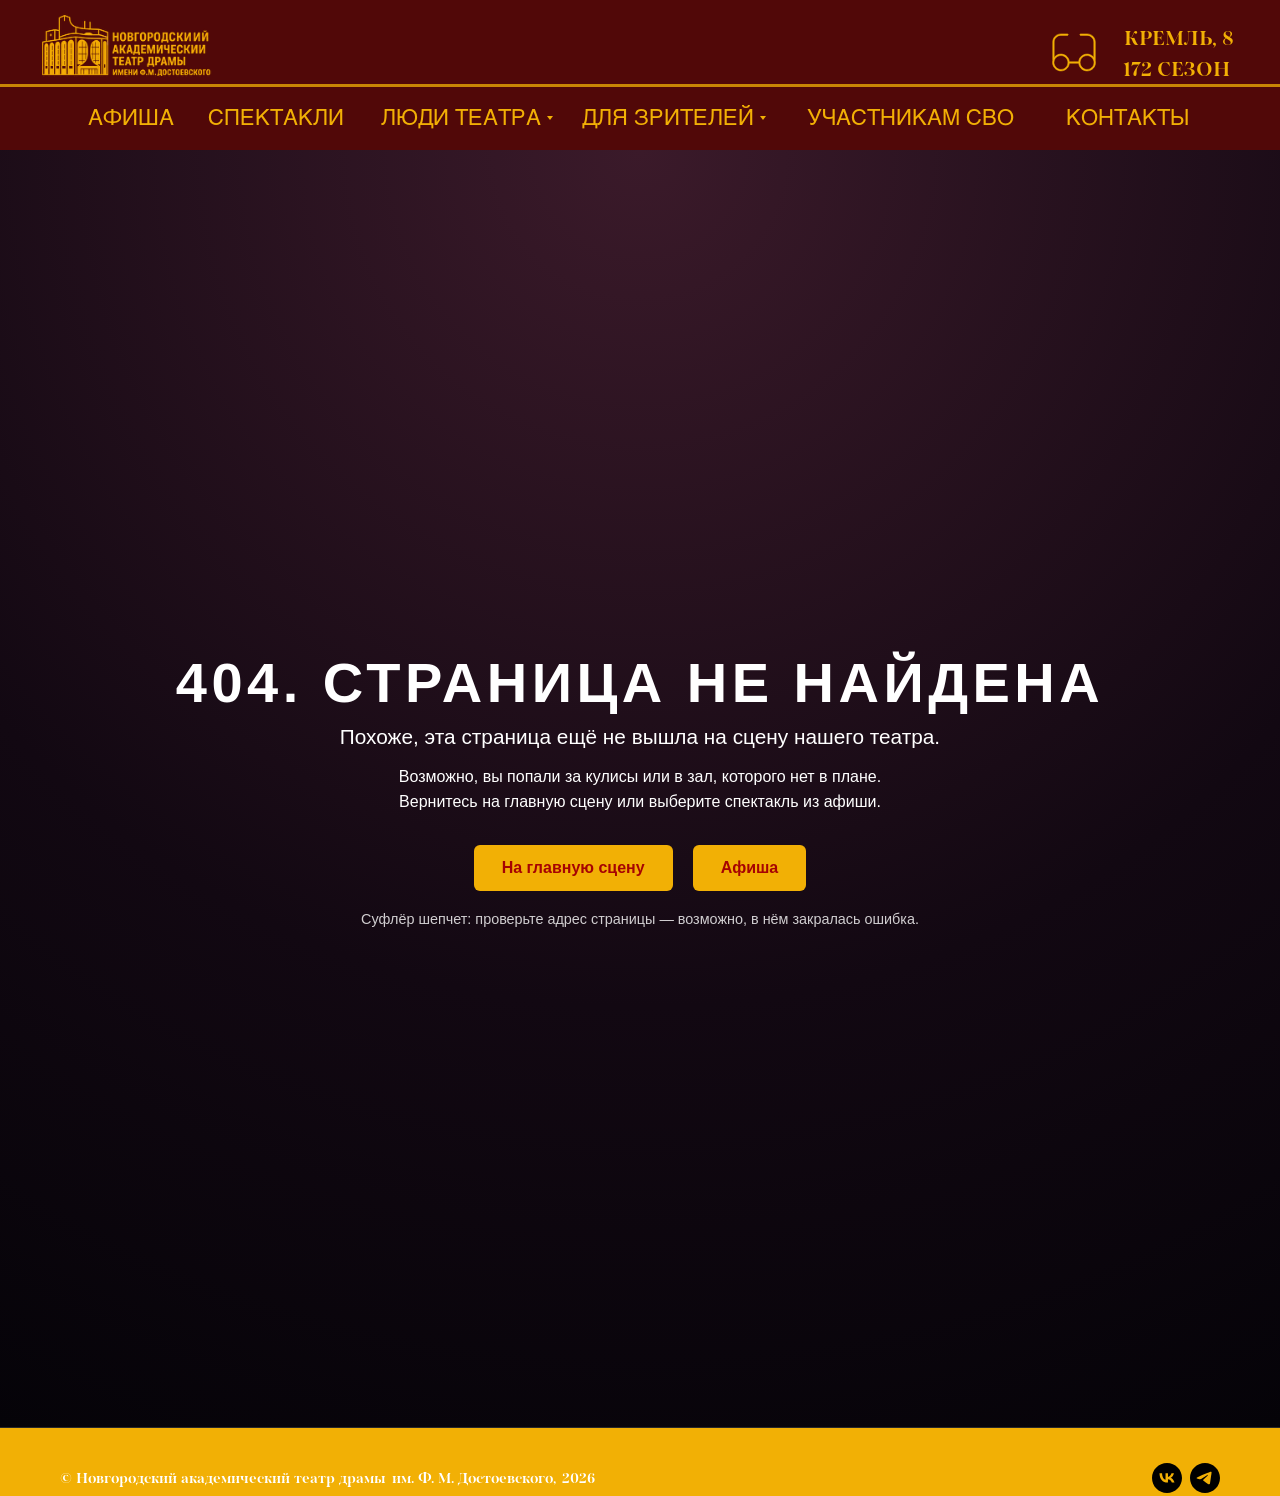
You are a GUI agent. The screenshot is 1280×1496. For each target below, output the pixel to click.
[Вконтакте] (1167, 1478)
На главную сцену (573, 867)
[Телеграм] (1205, 1478)
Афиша (750, 867)
